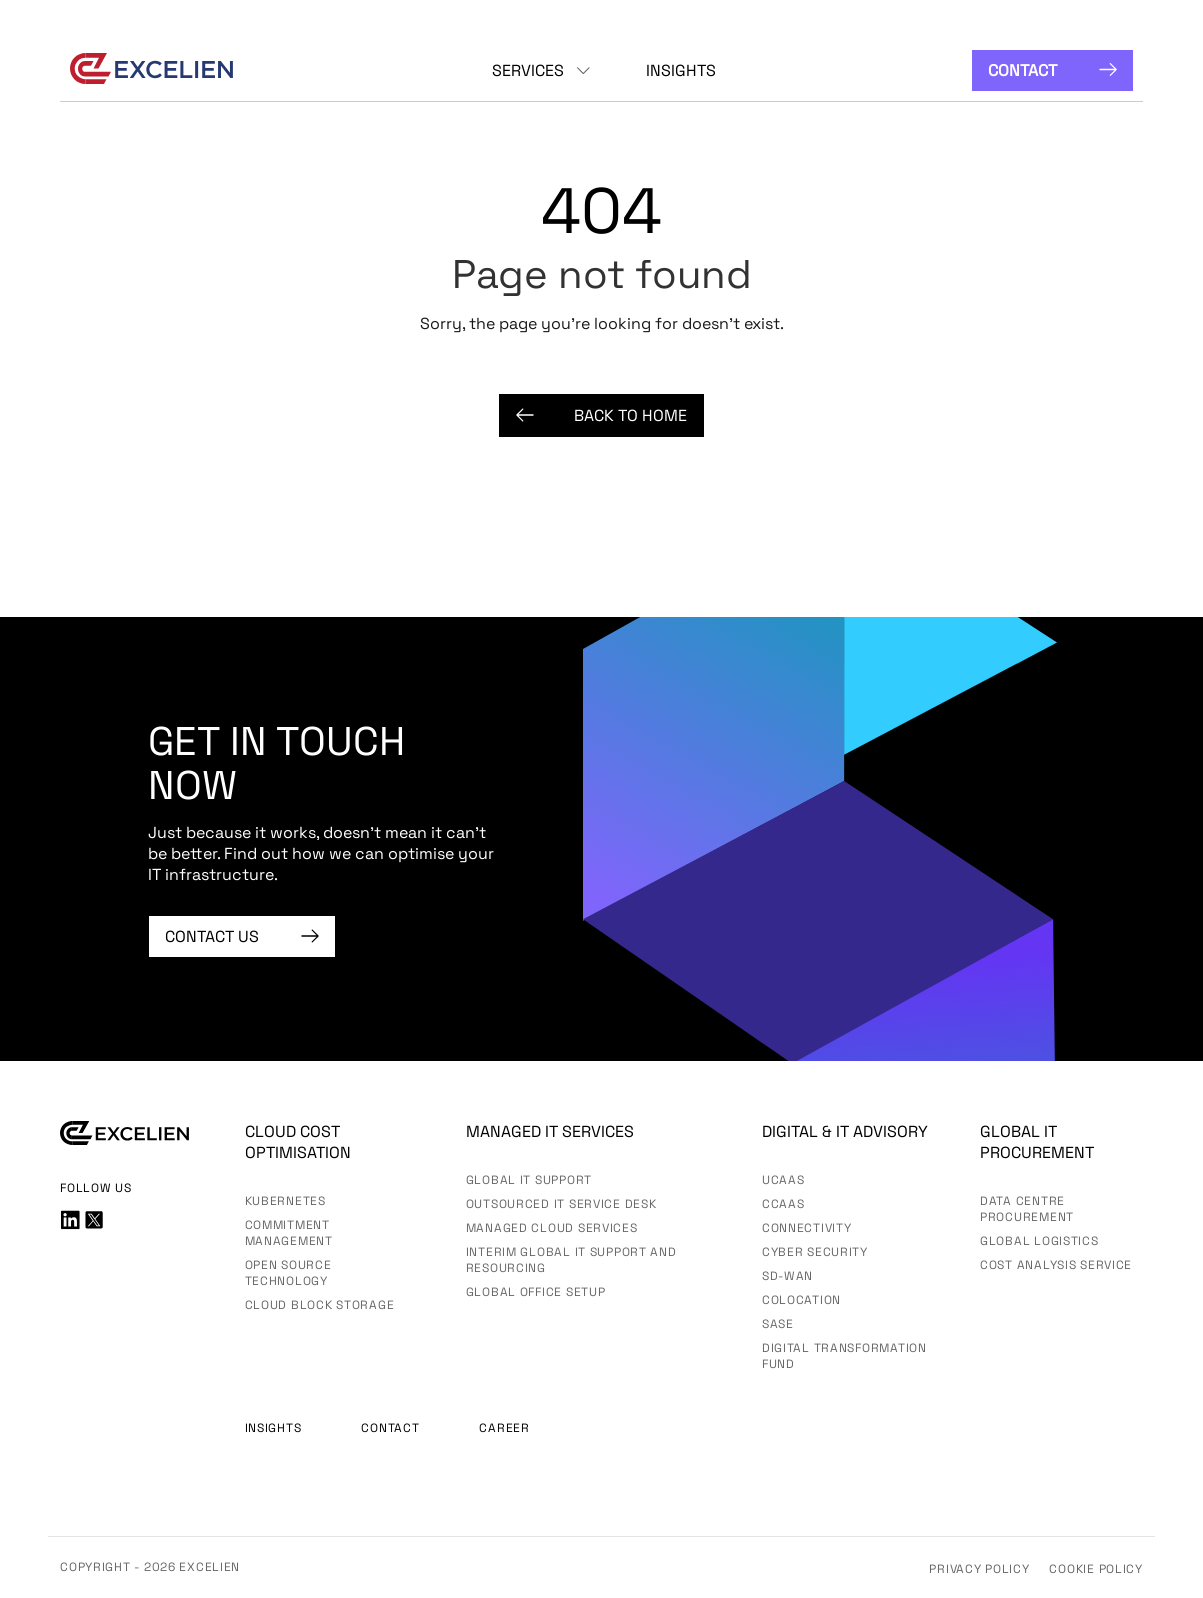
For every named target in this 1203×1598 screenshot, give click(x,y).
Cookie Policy (1095, 1569)
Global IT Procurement (1037, 1142)
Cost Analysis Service (1056, 1265)
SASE (778, 1324)
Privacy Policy (979, 1569)
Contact (1052, 70)
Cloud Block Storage (320, 1305)
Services (528, 70)
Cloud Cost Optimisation (298, 1142)
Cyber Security (815, 1252)
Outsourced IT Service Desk (561, 1204)
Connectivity (807, 1228)
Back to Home (601, 415)
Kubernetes (285, 1201)
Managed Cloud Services (552, 1228)
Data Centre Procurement (1027, 1209)
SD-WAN (787, 1276)
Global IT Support (529, 1180)
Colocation (801, 1300)
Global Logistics (1039, 1241)
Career (504, 1428)
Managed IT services (550, 1131)
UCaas (783, 1180)
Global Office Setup (536, 1292)
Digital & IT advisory (845, 1131)
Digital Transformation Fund (844, 1356)
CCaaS (783, 1204)
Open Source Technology (288, 1273)
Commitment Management (289, 1233)
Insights (681, 70)
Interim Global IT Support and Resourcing (571, 1260)
